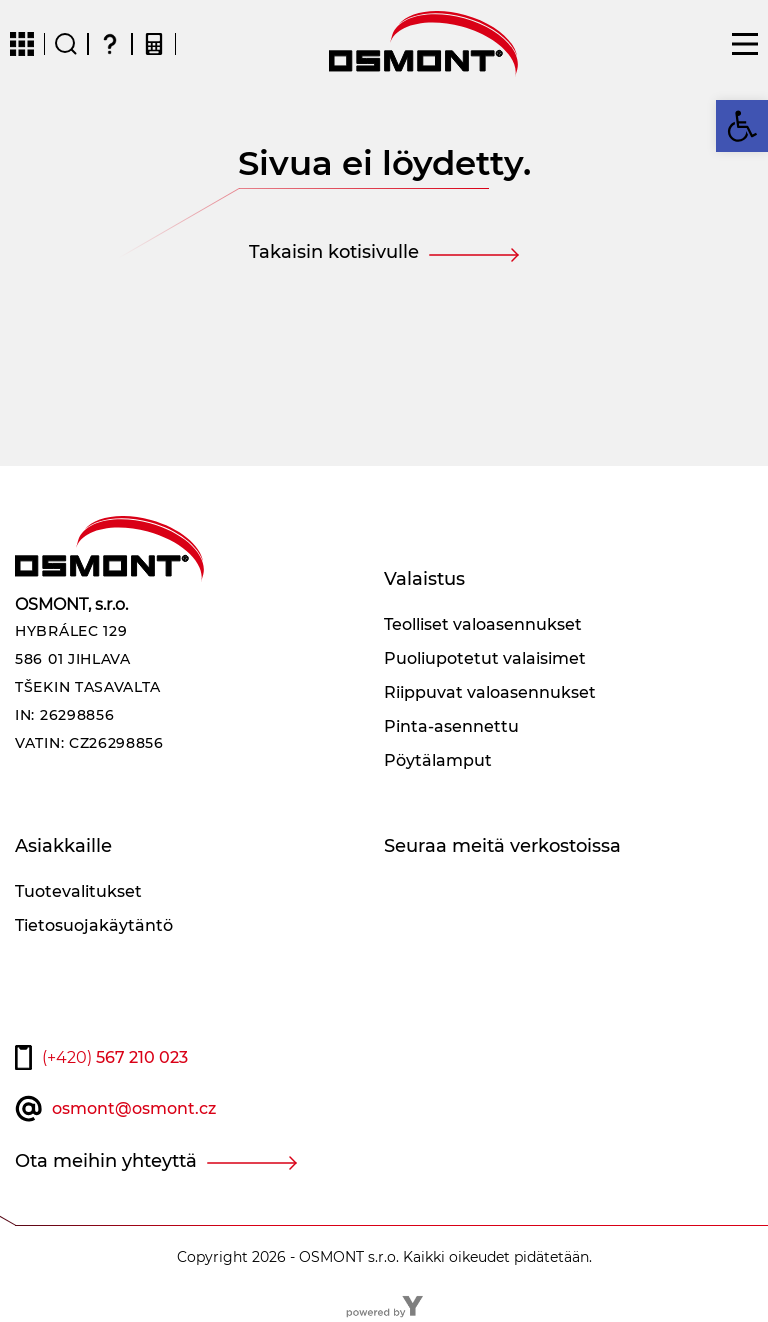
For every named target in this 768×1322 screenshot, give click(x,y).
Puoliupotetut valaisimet (485, 658)
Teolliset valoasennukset (483, 624)
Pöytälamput (438, 760)
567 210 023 (115, 1057)
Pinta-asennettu (451, 726)
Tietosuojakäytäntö (94, 925)
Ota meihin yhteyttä (106, 1161)
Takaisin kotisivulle (334, 252)
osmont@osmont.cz (134, 1108)
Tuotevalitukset (78, 891)
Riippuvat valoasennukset (490, 692)
